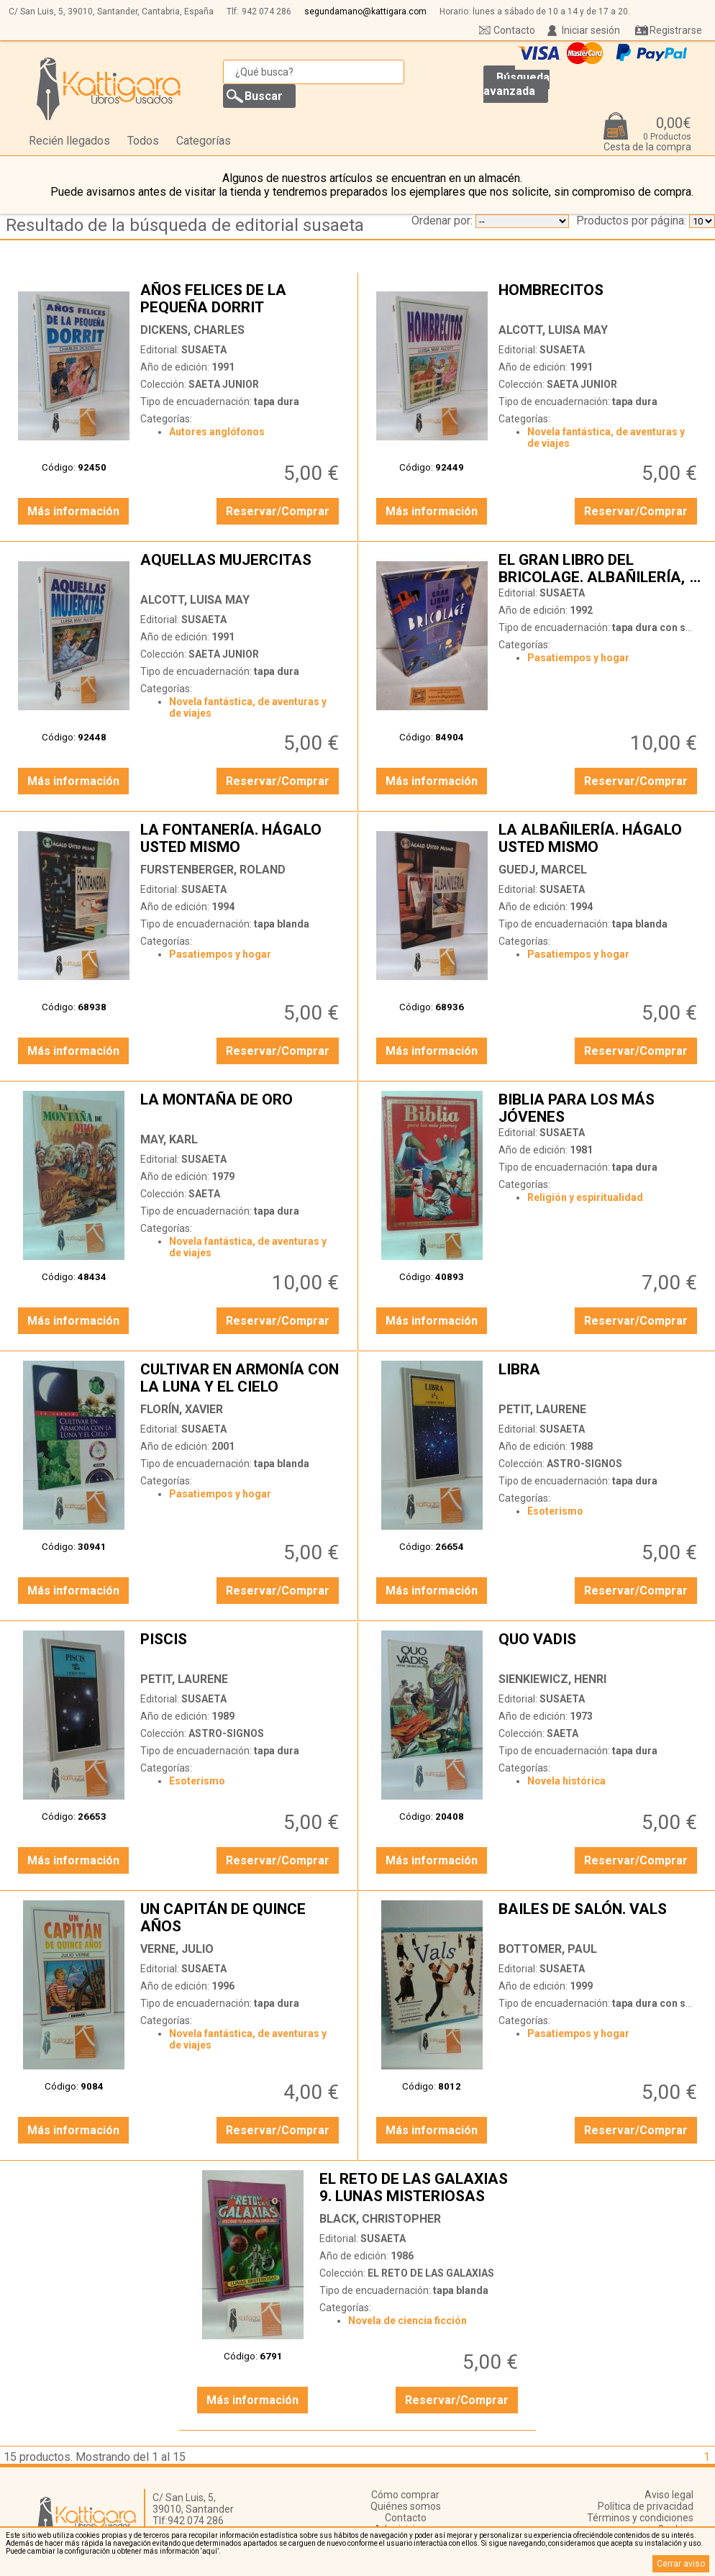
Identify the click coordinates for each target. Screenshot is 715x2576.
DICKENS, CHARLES (192, 330)
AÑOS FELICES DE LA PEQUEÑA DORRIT (241, 298)
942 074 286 (266, 11)
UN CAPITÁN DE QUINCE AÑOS (241, 1917)
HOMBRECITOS (599, 298)
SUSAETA (204, 349)
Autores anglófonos (217, 431)
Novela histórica (566, 1781)
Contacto (514, 30)
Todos (143, 141)
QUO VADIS (599, 1648)
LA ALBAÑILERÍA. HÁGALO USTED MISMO (599, 838)
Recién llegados (69, 141)
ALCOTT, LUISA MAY (553, 330)
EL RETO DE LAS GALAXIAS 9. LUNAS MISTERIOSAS (420, 2187)
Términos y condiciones (640, 2517)
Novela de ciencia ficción (407, 2320)
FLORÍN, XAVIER (181, 1409)
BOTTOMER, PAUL (547, 1949)
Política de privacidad (645, 2506)
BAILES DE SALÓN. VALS (599, 1917)
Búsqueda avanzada (516, 84)
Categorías (203, 141)
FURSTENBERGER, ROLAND (213, 869)
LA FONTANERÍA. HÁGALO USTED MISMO (241, 838)
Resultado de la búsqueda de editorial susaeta (185, 225)
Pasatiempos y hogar (578, 657)
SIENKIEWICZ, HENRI (552, 1679)
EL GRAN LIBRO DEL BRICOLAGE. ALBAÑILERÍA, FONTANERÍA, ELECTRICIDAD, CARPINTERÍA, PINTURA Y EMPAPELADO (599, 568)
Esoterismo (555, 1511)
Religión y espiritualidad (585, 1197)
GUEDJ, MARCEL (542, 869)
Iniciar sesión (591, 30)
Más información (73, 511)
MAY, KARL (169, 1139)
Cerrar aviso (681, 2564)
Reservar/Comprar (277, 511)
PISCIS (241, 1648)
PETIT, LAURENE (542, 1409)
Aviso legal (669, 2494)
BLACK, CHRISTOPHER (380, 2219)
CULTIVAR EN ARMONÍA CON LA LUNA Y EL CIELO (241, 1378)
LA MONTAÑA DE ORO (241, 1108)
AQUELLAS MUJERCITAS (241, 568)
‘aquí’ (210, 2551)
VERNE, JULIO (177, 1949)
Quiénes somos (405, 2506)
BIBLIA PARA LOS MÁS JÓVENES (599, 1108)
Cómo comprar (405, 2494)
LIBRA (599, 1378)
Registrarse (676, 30)
